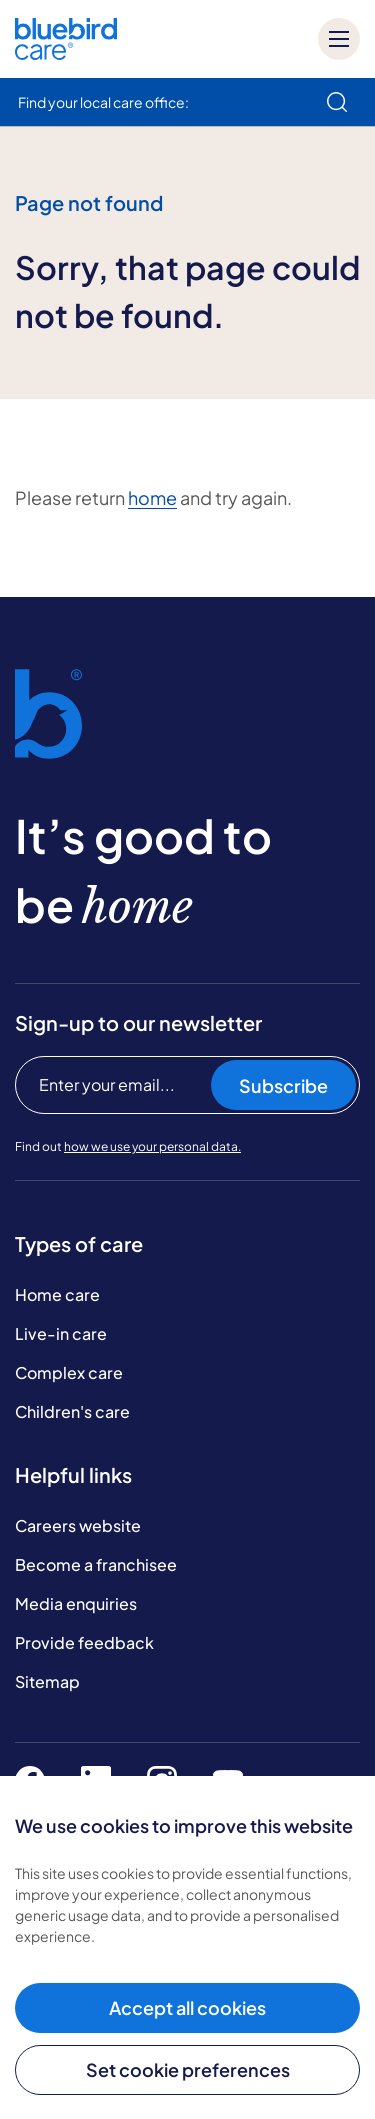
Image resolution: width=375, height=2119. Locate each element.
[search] (337, 102)
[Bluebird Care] (66, 52)
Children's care (72, 1411)
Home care (57, 1294)
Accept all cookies (187, 2007)
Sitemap (47, 1681)
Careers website (78, 1525)
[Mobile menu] (339, 39)
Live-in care (61, 1333)
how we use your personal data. (152, 1146)
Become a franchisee (96, 1564)
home (152, 497)
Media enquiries (76, 1603)
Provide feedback (84, 1642)
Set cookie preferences (188, 2069)
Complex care (69, 1372)
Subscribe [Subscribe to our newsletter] (283, 1085)
